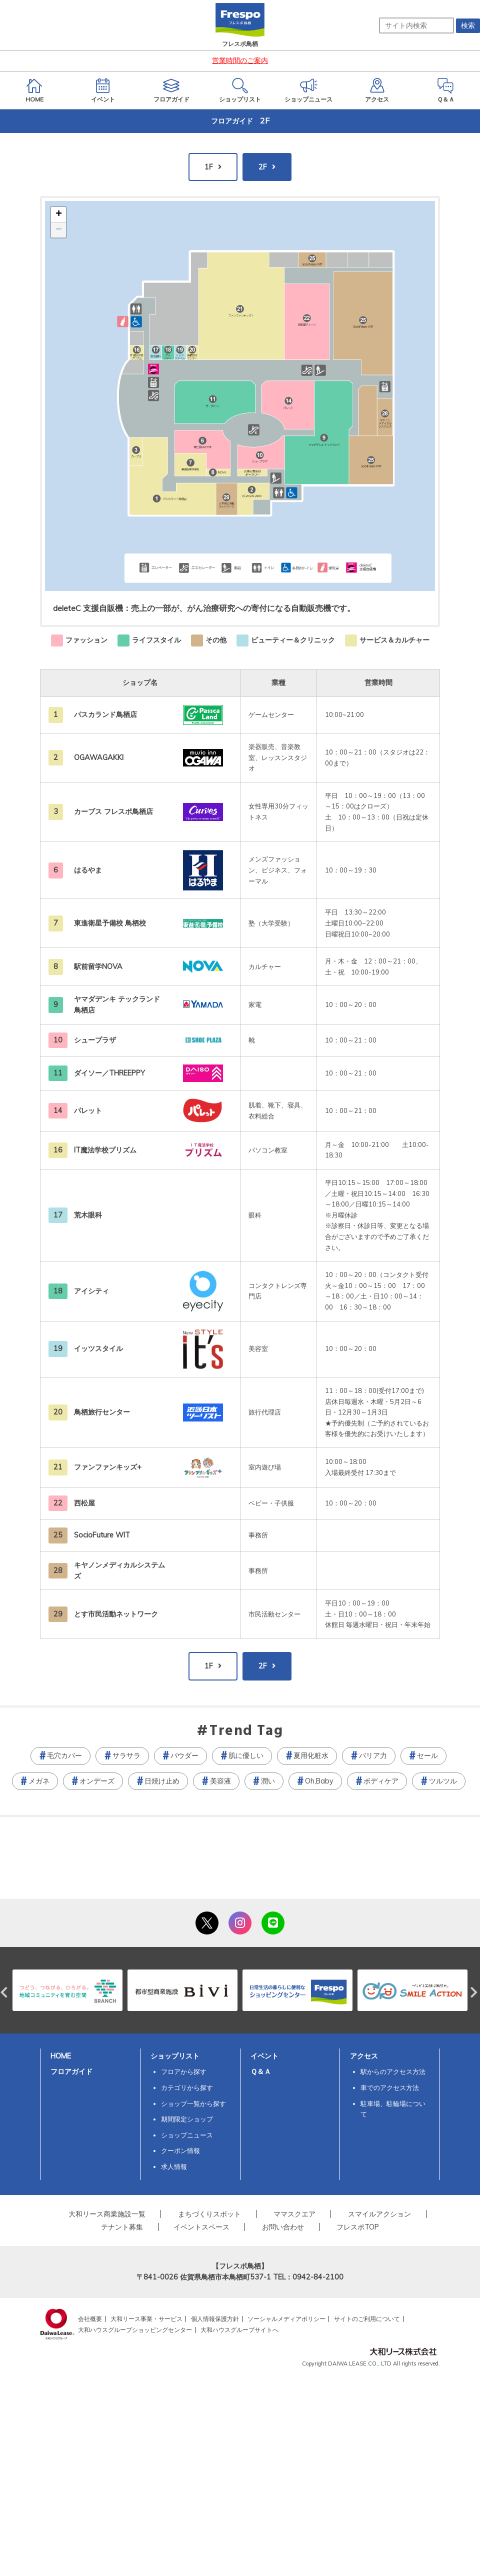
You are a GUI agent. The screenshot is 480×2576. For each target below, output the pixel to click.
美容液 (220, 1781)
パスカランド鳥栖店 (105, 714)
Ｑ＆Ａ (260, 2071)
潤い (268, 1781)
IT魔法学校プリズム (105, 1150)
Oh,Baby (319, 1781)
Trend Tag (246, 1731)
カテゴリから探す (187, 2088)
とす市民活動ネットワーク (116, 1614)
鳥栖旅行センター (102, 1412)
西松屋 (84, 1503)
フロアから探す (183, 2072)
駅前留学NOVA (98, 966)
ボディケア (381, 1781)
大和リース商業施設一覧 (107, 2214)
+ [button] (59, 214)
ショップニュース (187, 2135)
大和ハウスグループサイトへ (239, 2330)
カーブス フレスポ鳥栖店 (113, 811)
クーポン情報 (180, 2150)
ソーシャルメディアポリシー (287, 2318)
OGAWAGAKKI (99, 757)
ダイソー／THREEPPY (109, 1073)
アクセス (364, 2056)
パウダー (184, 1755)
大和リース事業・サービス (146, 2318)
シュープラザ (95, 1040)
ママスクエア (295, 2214)
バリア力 (373, 1755)
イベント (264, 2056)
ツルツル (443, 1781)
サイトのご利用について (367, 2318)
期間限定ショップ (187, 2119)
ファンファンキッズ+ (108, 1467)
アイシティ (91, 1291)
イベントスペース (202, 2227)
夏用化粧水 (311, 1755)
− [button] (59, 230)
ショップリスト (175, 2056)
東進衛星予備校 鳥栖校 (110, 923)
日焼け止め (162, 1781)
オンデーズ (97, 1781)
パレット (88, 1110)
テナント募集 (122, 2227)
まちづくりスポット (209, 2214)
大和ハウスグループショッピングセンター (135, 2330)
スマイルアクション (379, 2214)
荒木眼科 (88, 1215)
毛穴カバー (64, 1755)
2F (262, 167)
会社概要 (90, 2318)
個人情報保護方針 (215, 2318)
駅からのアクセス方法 (393, 2072)
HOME (60, 2056)
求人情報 (174, 2166)
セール (427, 1755)
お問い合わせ (283, 2227)
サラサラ (126, 1755)
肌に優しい (246, 1755)
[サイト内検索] (416, 26)
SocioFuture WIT (102, 1535)
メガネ (39, 1781)
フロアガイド (71, 2071)
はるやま (88, 870)
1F (208, 167)
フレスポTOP (357, 2227)
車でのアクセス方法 (389, 2088)
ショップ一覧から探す (193, 2104)
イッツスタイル (98, 1348)
